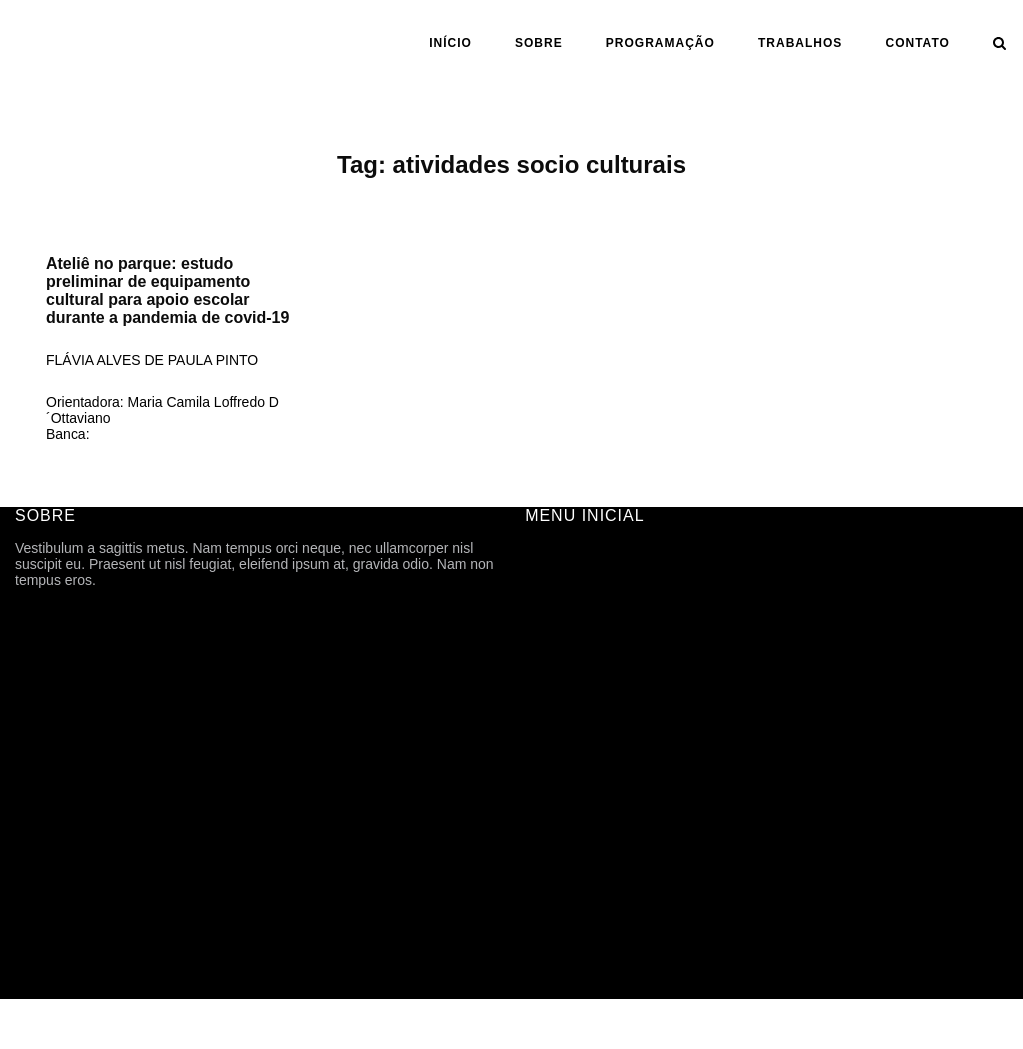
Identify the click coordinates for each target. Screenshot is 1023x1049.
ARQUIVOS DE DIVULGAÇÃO (621, 694)
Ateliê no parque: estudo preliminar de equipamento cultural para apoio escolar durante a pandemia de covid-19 (167, 290)
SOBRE (539, 43)
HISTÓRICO (564, 638)
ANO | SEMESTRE (584, 750)
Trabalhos (800, 43)
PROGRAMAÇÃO (660, 43)
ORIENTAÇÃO (571, 778)
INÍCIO (450, 43)
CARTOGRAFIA (575, 834)
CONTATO (918, 43)
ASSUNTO (558, 806)
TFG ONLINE (567, 862)
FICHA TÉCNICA (578, 610)
